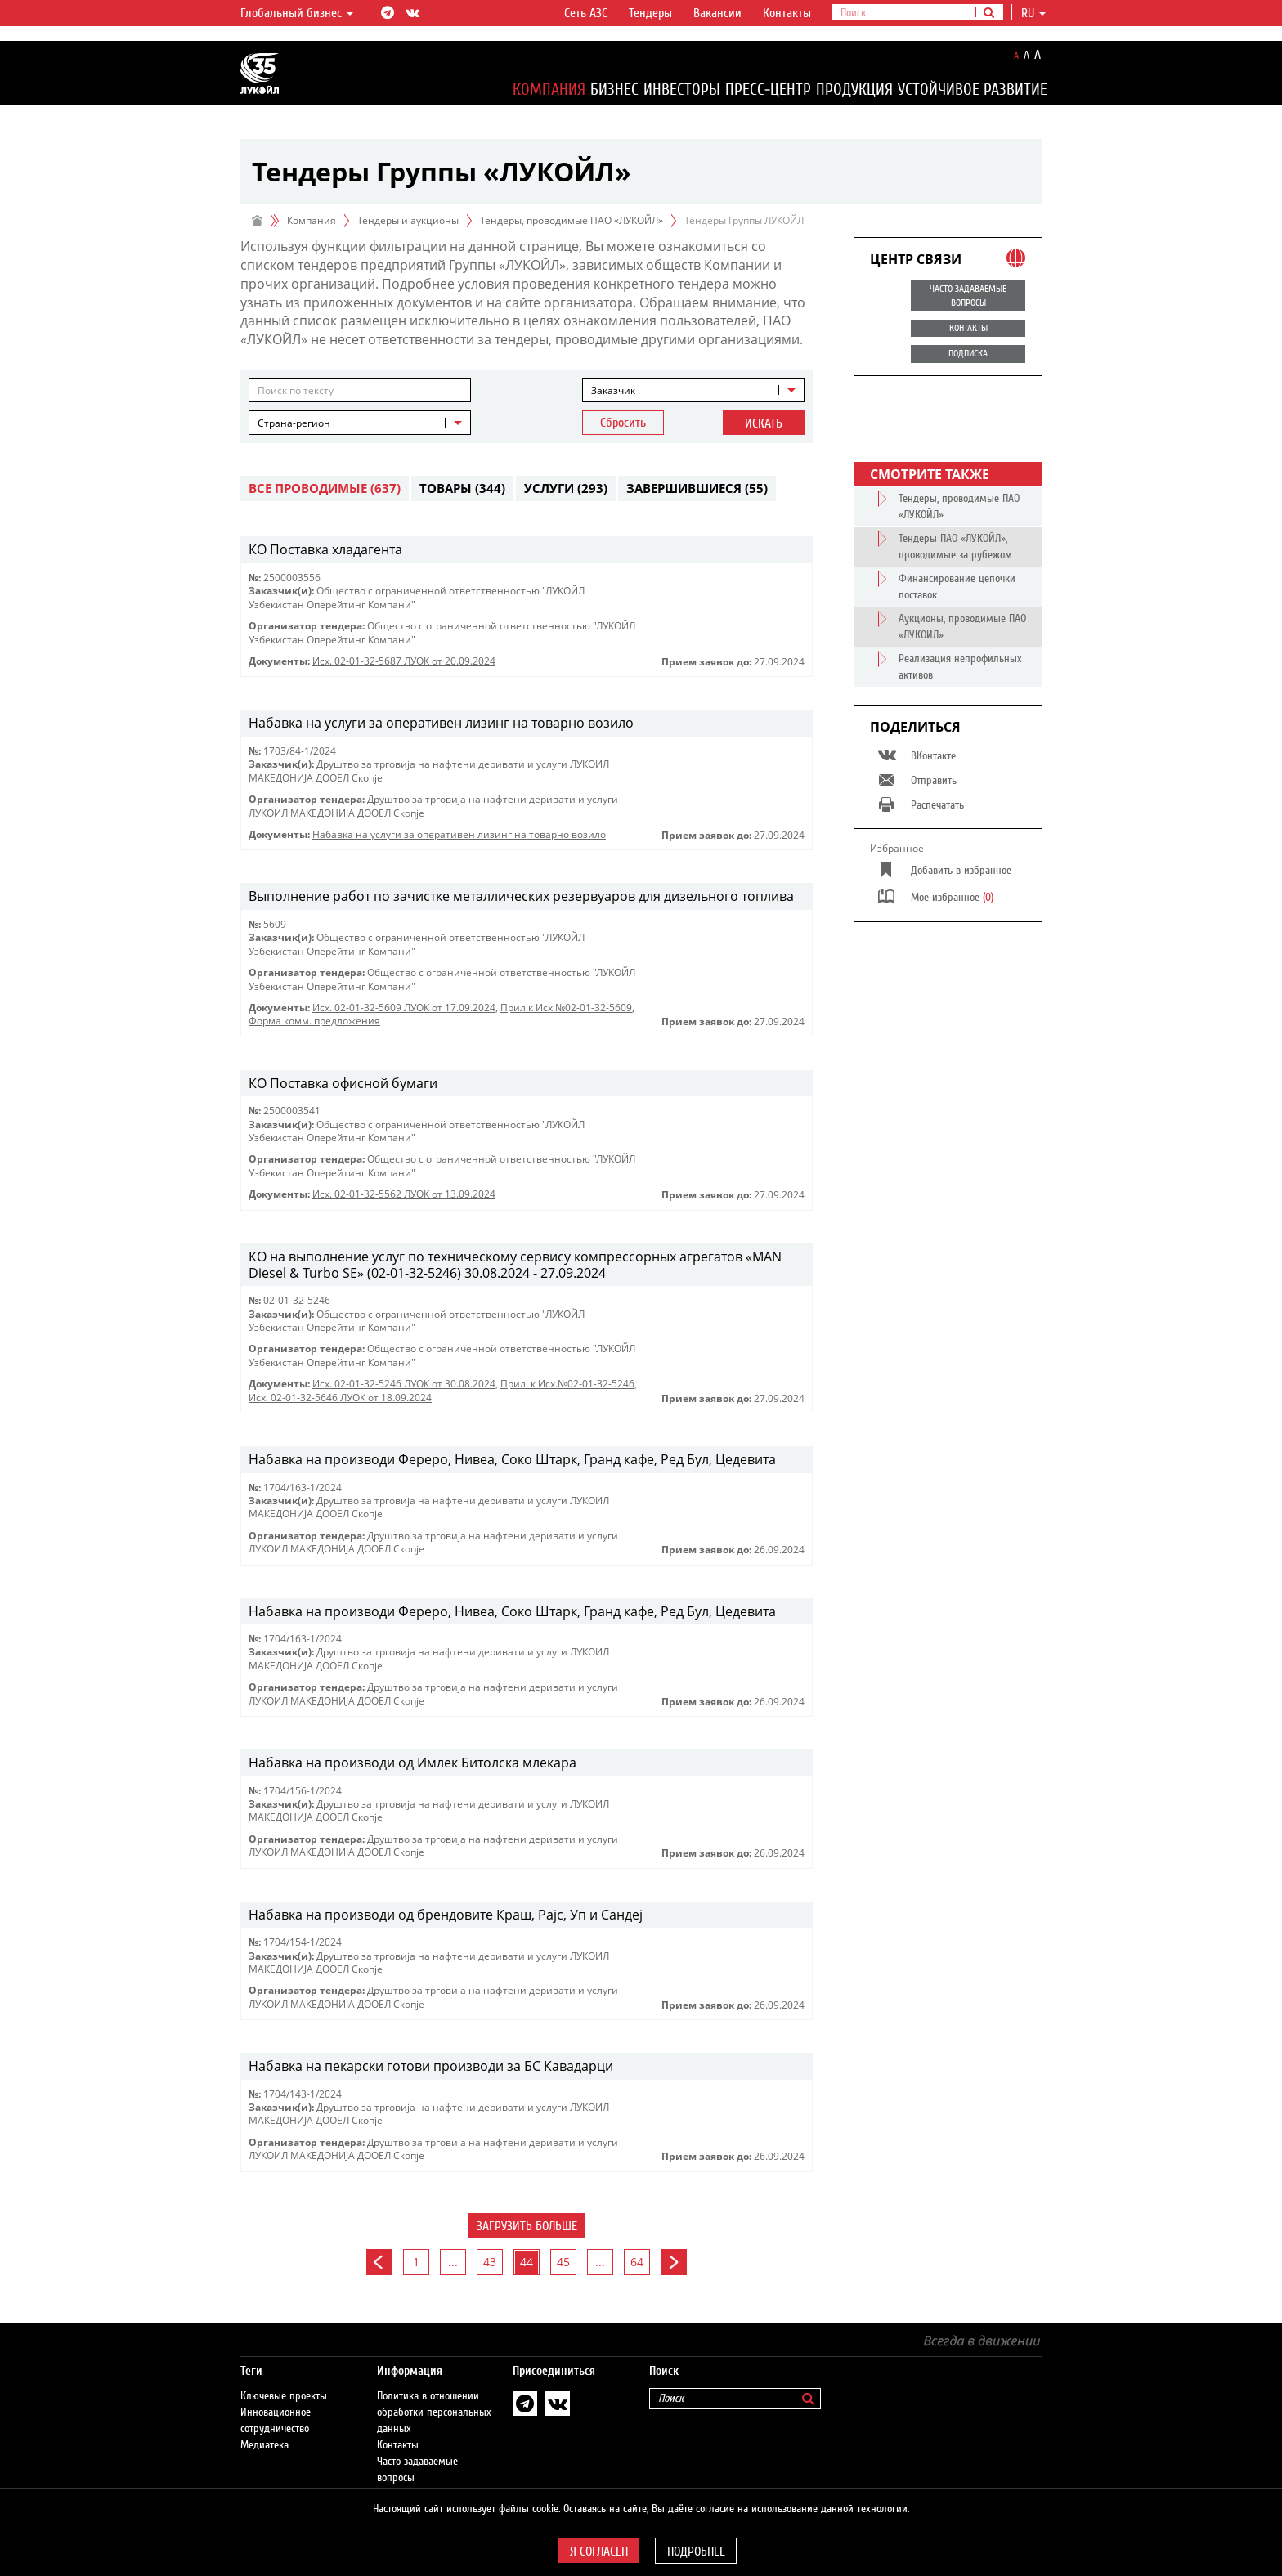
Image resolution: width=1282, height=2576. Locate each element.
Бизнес (614, 89)
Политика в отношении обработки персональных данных (434, 2396)
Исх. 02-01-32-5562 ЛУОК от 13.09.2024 (403, 1194)
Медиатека (264, 2428)
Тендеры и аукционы (408, 220)
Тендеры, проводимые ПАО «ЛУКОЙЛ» (571, 220)
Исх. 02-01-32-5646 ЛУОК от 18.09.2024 (340, 1397)
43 (489, 2261)
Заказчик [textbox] (613, 390)
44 (526, 2261)
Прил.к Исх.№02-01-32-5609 (566, 1007)
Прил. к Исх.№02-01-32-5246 (567, 1384)
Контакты (787, 13)
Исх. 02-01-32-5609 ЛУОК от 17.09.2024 (403, 1007)
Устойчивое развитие (972, 89)
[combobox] (693, 390)
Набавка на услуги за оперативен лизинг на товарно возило (459, 834)
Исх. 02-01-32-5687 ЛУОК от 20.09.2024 (403, 661)
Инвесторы (681, 89)
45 (563, 2261)
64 (636, 2261)
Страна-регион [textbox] (294, 423)
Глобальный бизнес (296, 13)
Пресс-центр (768, 89)
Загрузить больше (527, 2226)
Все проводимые (325, 488)
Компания (549, 89)
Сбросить (623, 422)
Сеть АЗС (585, 13)
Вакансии (717, 13)
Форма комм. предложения (314, 1021)
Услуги (565, 488)
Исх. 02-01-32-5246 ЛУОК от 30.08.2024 (403, 1384)
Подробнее (696, 2551)
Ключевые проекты (283, 2379)
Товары (462, 488)
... (453, 2261)
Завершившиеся (697, 488)
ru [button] (1033, 13)
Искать (763, 423)
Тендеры (650, 13)
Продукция (854, 89)
